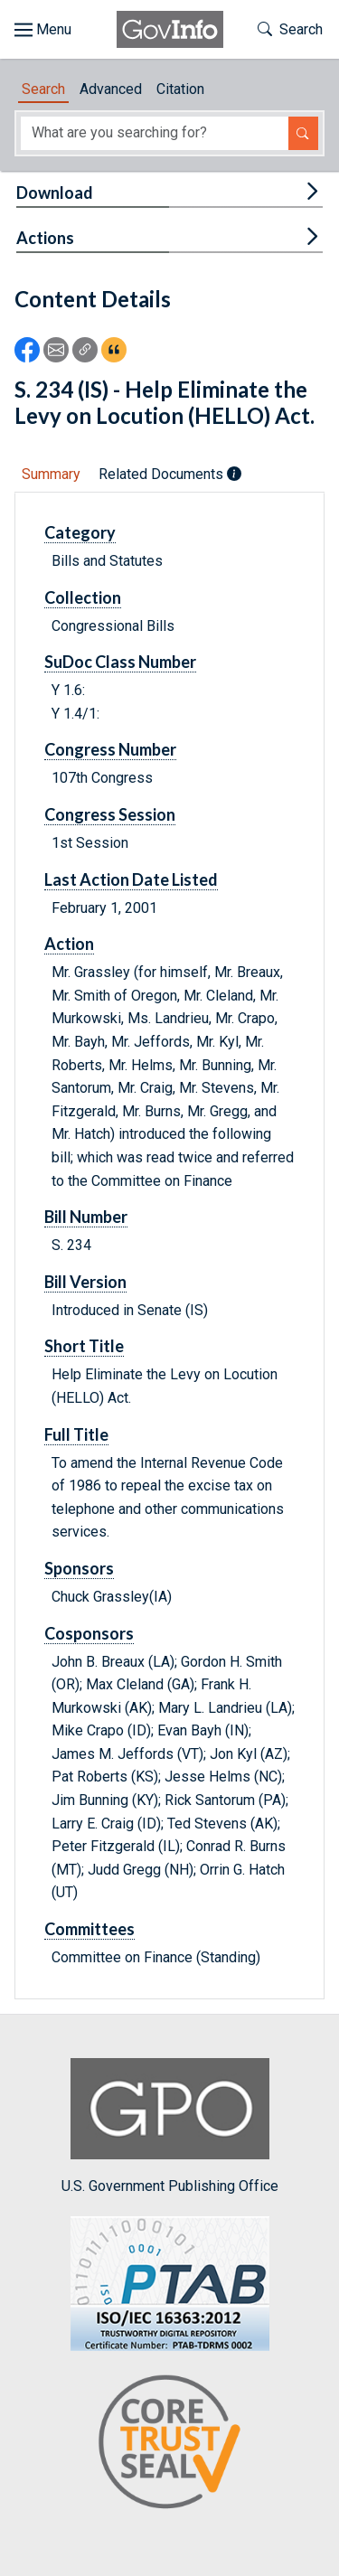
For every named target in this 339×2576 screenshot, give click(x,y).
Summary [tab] (51, 474)
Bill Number (85, 1217)
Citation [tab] (180, 89)
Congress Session (109, 814)
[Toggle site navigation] (42, 30)
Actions (45, 238)
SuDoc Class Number (120, 662)
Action (69, 944)
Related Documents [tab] (170, 474)
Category (80, 532)
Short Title (84, 1346)
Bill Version (85, 1282)
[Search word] (154, 133)
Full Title (76, 1434)
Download (54, 192)
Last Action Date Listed (131, 879)
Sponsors (79, 1568)
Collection (82, 597)
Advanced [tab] (111, 89)
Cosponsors (89, 1633)
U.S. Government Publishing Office (169, 2126)
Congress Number (110, 749)
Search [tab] (43, 89)
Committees (89, 1929)
